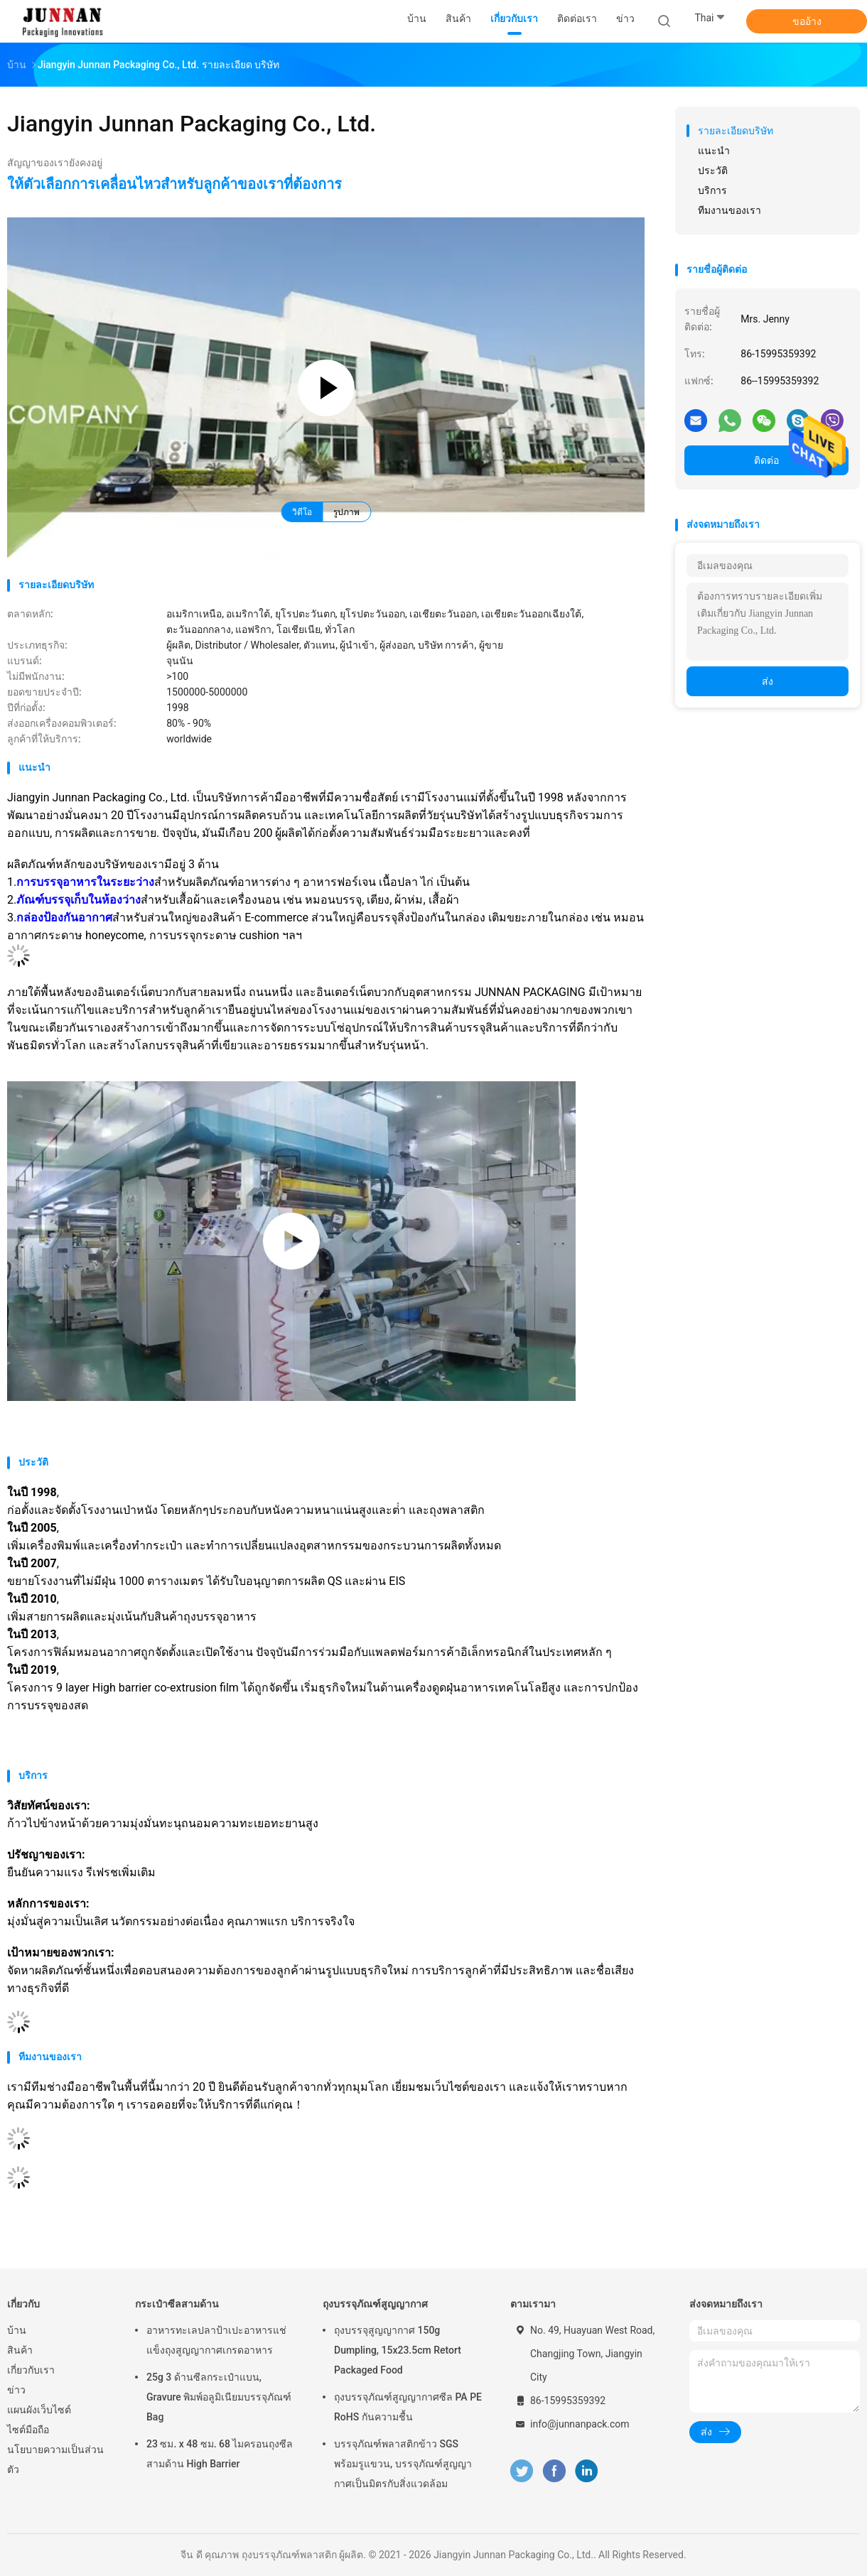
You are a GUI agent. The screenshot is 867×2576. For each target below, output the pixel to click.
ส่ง (767, 681)
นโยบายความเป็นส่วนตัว (55, 2459)
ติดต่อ (766, 460)
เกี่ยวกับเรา (31, 2370)
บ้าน (16, 2330)
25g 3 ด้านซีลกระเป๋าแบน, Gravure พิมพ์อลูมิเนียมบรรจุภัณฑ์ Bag (218, 2397)
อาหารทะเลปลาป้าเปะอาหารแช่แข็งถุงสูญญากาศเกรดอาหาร (216, 2340)
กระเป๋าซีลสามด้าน (177, 2304)
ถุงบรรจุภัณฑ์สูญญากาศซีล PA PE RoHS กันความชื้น (408, 2407)
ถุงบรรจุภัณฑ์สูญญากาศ (375, 2304)
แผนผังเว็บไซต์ (39, 2409)
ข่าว (16, 2390)
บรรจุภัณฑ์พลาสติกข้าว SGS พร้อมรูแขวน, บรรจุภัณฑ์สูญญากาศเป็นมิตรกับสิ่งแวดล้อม (403, 2463)
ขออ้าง (807, 21)
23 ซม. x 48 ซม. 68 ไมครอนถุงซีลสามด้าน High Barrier (219, 2453)
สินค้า (20, 2350)
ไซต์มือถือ (28, 2429)
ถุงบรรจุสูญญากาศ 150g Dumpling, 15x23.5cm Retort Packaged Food (397, 2350)
